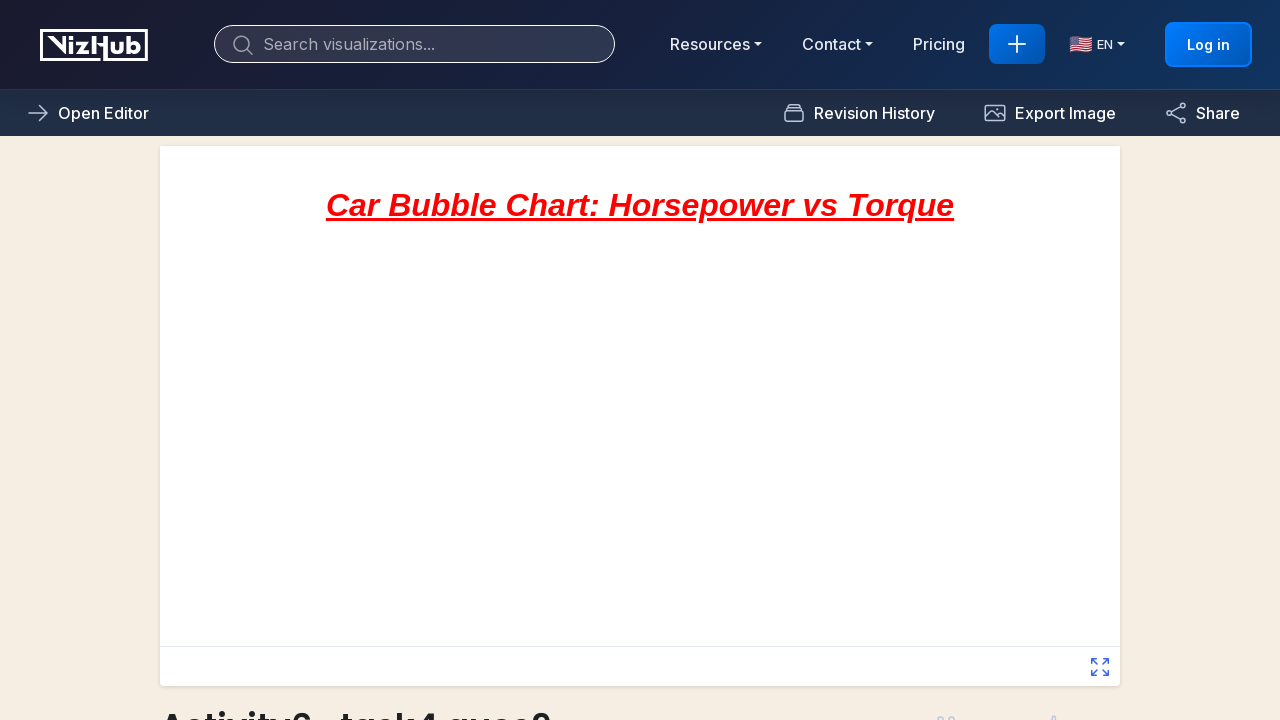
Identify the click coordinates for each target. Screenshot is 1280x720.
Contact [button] (831, 44)
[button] (1049, 113)
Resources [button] (710, 44)
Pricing (939, 44)
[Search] (414, 44)
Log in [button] (1208, 44)
